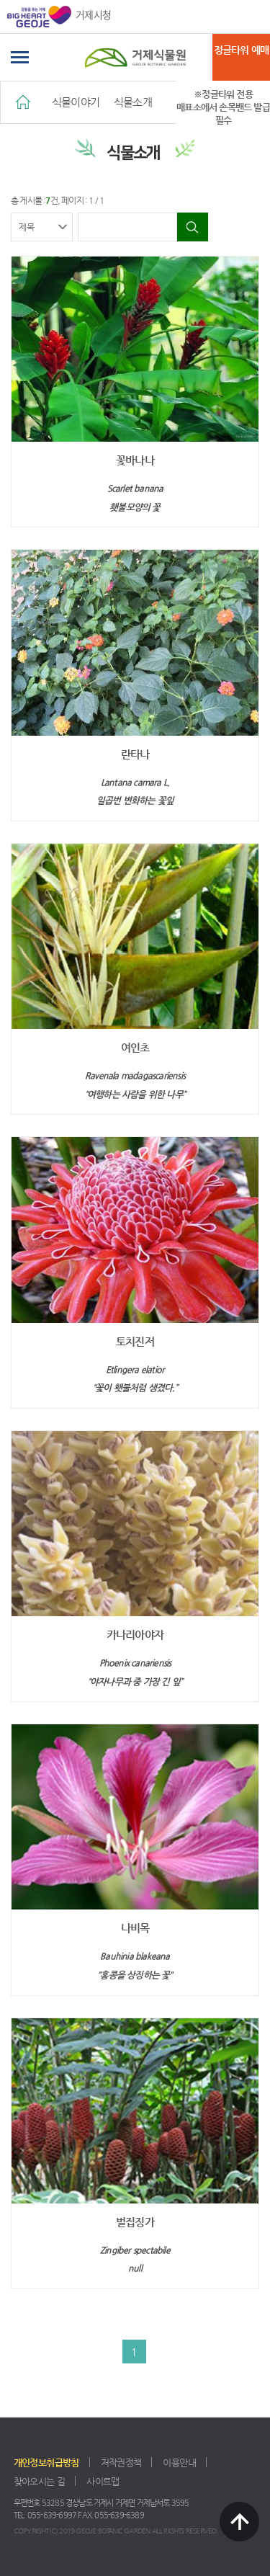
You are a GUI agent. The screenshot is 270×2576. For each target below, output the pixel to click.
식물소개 (133, 102)
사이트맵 (102, 2481)
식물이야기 (75, 102)
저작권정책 (121, 2462)
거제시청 (59, 16)
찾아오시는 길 (40, 2481)
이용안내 (179, 2462)
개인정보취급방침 (46, 2462)
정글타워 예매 (241, 49)
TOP (239, 2521)
